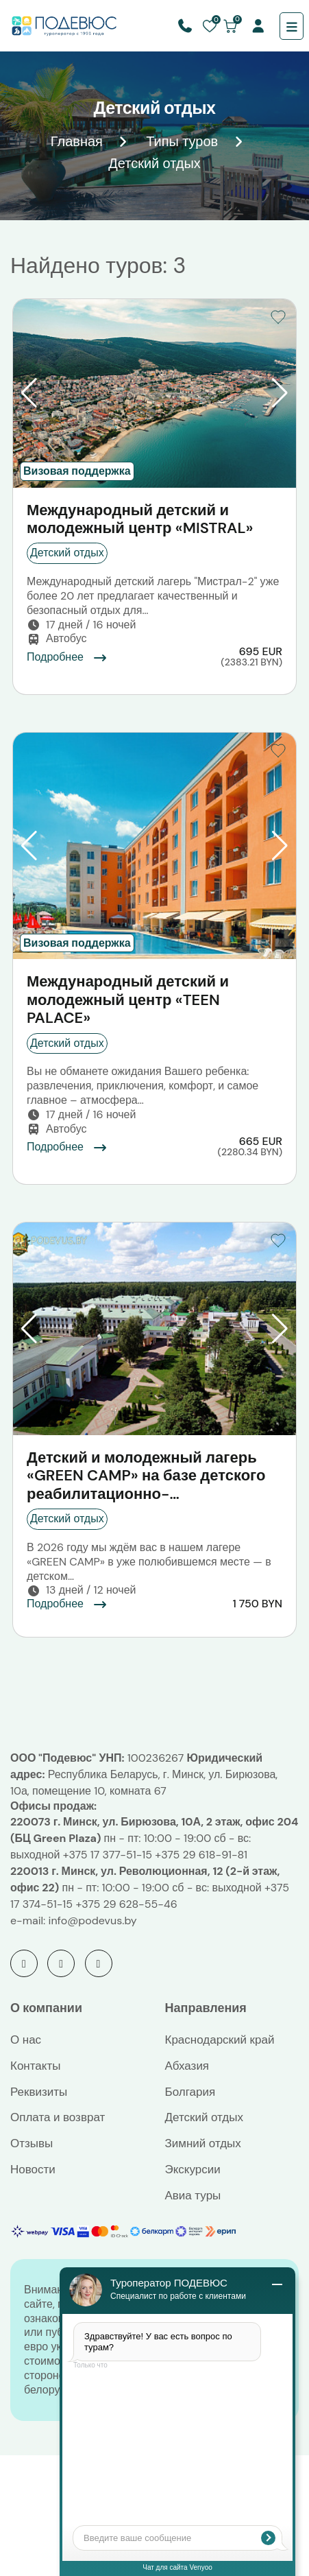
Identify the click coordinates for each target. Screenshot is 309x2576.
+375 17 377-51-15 (107, 1854)
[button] (29, 393)
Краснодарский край (220, 2039)
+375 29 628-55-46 (126, 1904)
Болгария (190, 2091)
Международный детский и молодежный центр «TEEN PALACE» (128, 1000)
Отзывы (31, 2143)
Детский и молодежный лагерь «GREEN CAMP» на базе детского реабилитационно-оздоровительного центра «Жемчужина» (146, 1476)
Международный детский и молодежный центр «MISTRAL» (140, 519)
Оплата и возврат (57, 2117)
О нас (25, 2039)
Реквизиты (38, 2091)
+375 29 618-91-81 (201, 1854)
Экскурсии (193, 2169)
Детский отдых (204, 2117)
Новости (32, 2169)
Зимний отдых (203, 2143)
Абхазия (187, 2065)
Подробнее (67, 657)
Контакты (35, 2065)
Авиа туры (193, 2195)
